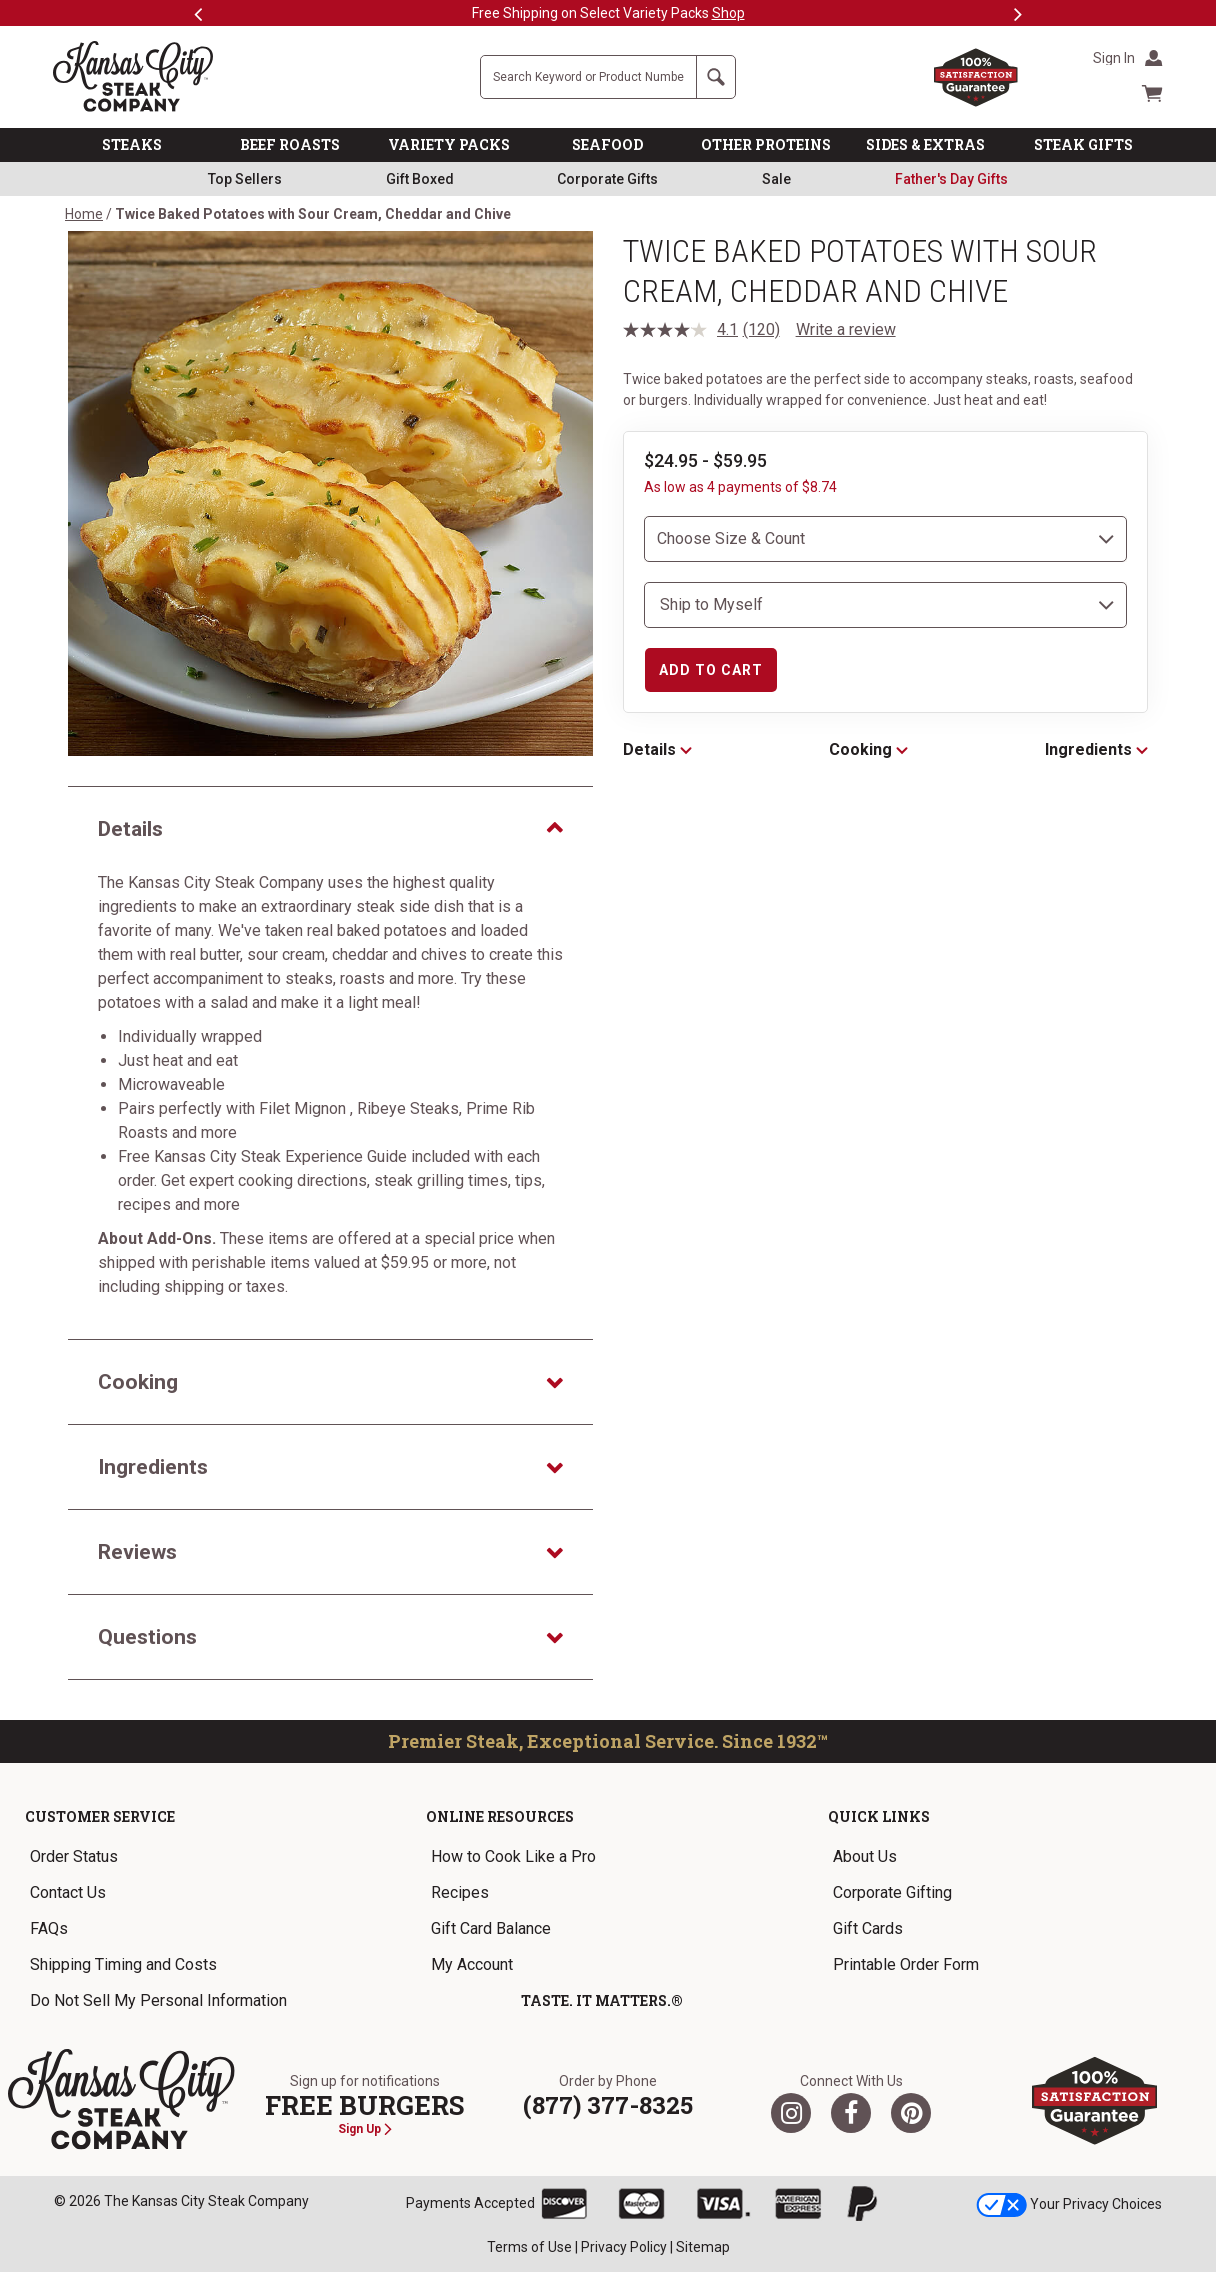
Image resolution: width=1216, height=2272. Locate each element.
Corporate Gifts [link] (607, 179)
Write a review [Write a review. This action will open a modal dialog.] (846, 329)
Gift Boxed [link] (420, 179)
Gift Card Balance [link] (491, 1928)
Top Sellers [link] (245, 179)
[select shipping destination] (885, 605)
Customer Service (100, 1816)
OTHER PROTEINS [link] (766, 144)
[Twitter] (791, 2113)
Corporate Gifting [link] (892, 1892)
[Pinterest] (911, 2113)
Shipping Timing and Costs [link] (123, 1964)
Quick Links (879, 1816)
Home (84, 214)
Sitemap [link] (703, 2247)
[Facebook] (851, 2113)
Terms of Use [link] (529, 2247)
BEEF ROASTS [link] (290, 144)
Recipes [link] (460, 1892)
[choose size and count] (885, 539)
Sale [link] (776, 179)
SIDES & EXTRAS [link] (925, 144)
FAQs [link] (49, 1928)
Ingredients (1096, 749)
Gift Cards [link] (868, 1928)
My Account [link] (472, 1964)
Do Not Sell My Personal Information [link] (158, 2000)
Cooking (868, 749)
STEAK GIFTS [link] (1083, 144)
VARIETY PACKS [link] (449, 144)
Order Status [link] (74, 1856)
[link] (951, 179)
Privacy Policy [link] (624, 2247)
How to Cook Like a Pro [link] (513, 1856)
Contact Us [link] (68, 1892)
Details (657, 749)
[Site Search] (588, 77)
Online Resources (500, 1816)
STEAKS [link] (132, 144)
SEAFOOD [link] (607, 144)
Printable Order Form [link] (906, 1964)
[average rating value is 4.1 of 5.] (683, 330)
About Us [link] (865, 1856)
